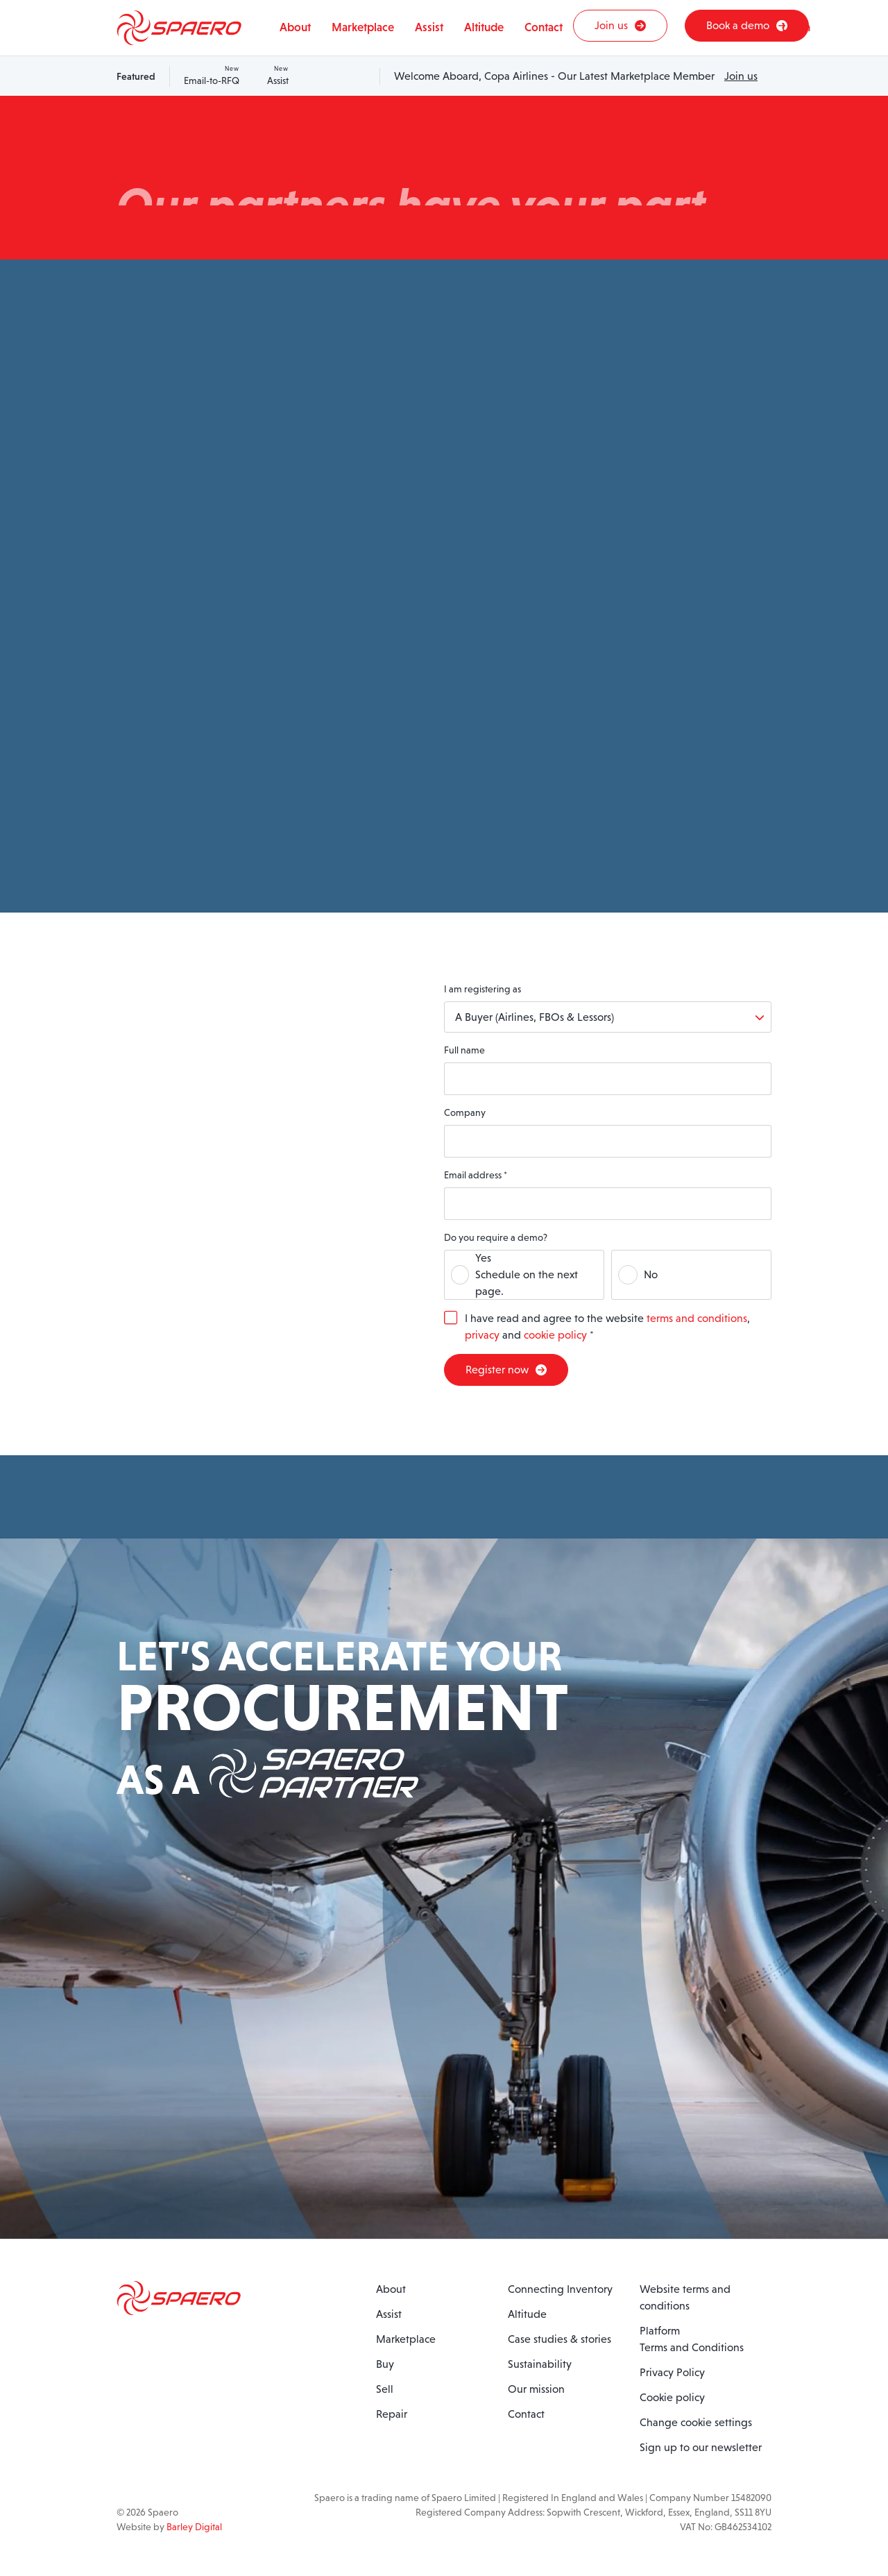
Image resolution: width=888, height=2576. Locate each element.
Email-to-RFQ (211, 75)
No (651, 1274)
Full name (464, 1050)
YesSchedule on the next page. (526, 1274)
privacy (482, 1335)
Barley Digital (194, 2526)
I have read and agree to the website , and (607, 1326)
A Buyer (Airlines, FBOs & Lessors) (534, 1017)
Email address (475, 1174)
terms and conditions (697, 1318)
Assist (278, 75)
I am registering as (482, 988)
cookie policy (555, 1335)
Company (465, 1112)
